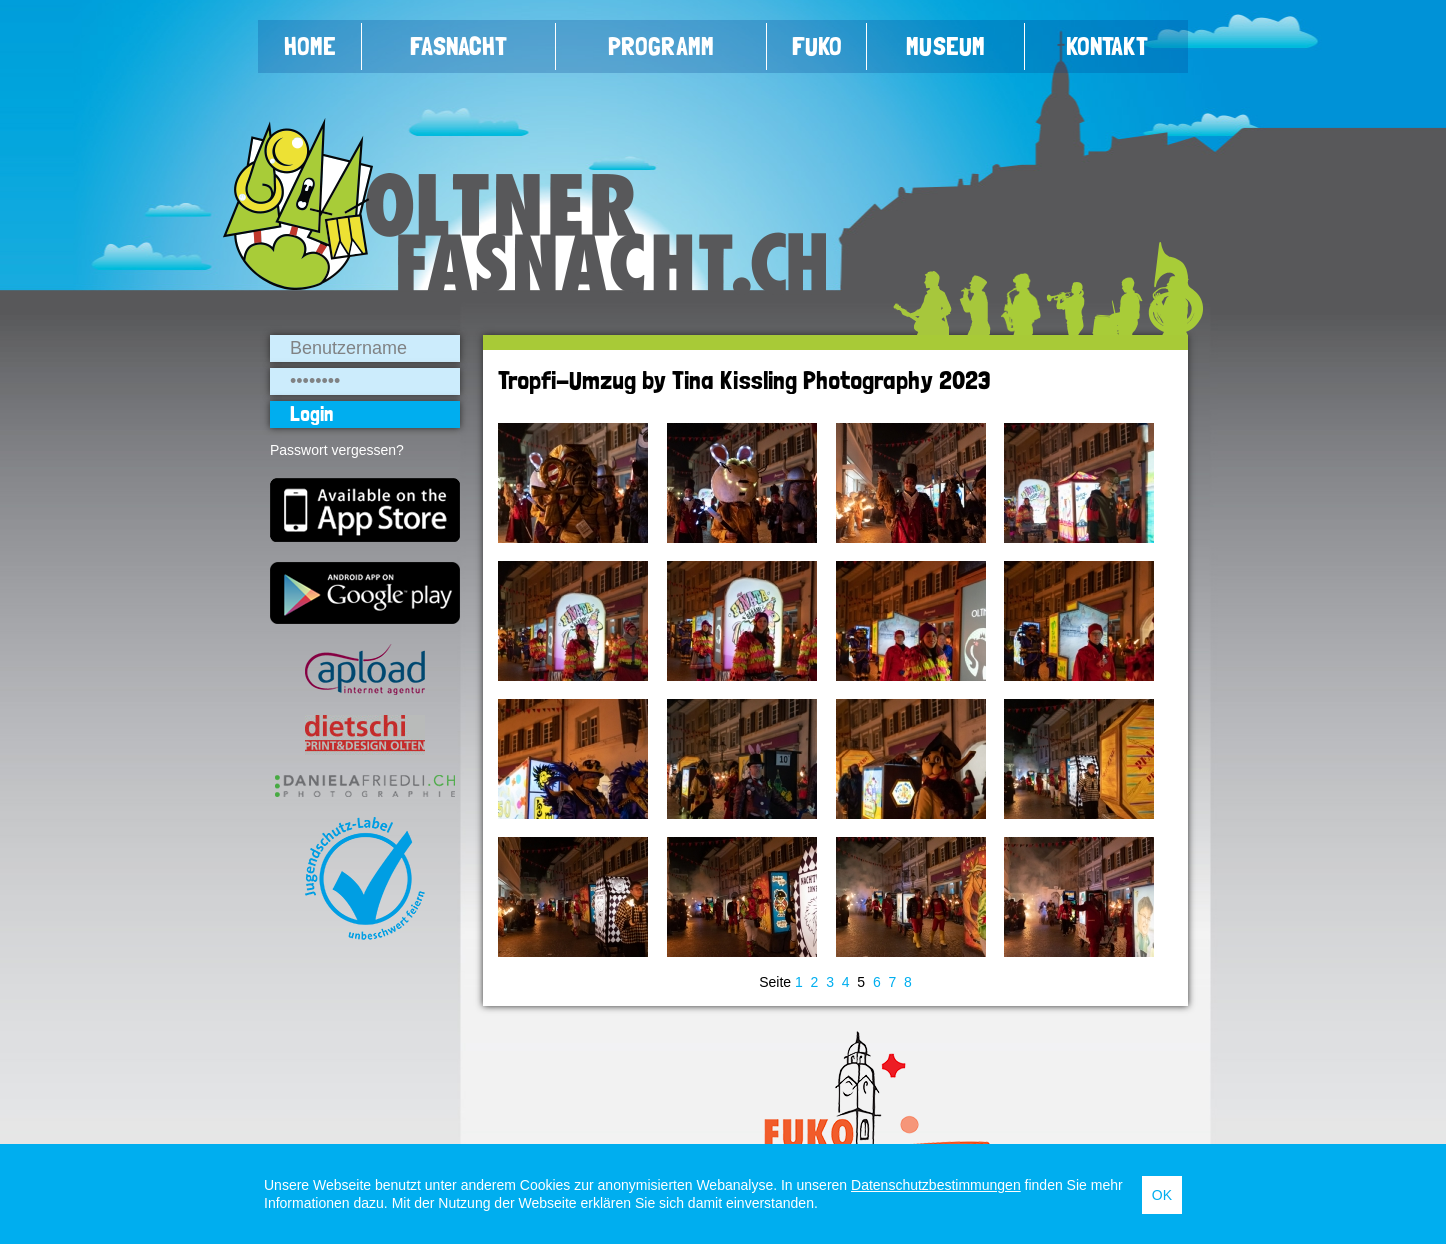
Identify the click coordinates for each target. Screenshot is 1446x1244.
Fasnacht (458, 46)
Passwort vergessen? (337, 450)
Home (310, 46)
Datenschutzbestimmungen (936, 1185)
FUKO (817, 46)
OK (1162, 1195)
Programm (661, 46)
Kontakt (1107, 46)
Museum (945, 46)
